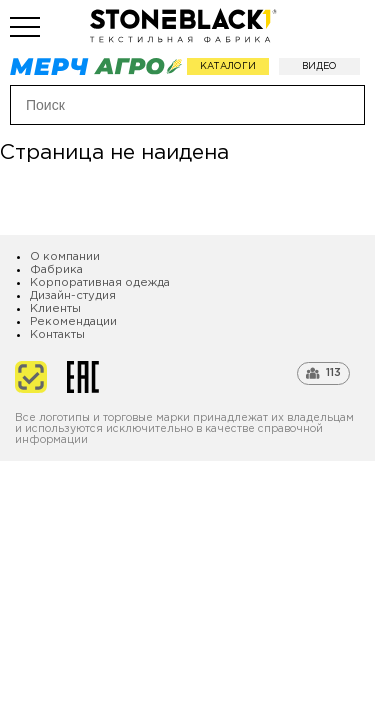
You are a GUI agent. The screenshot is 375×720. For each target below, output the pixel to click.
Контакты (57, 335)
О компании (65, 257)
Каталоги (228, 66)
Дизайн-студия (73, 296)
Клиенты (55, 309)
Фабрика (56, 270)
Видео (319, 66)
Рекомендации (73, 322)
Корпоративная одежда (100, 283)
